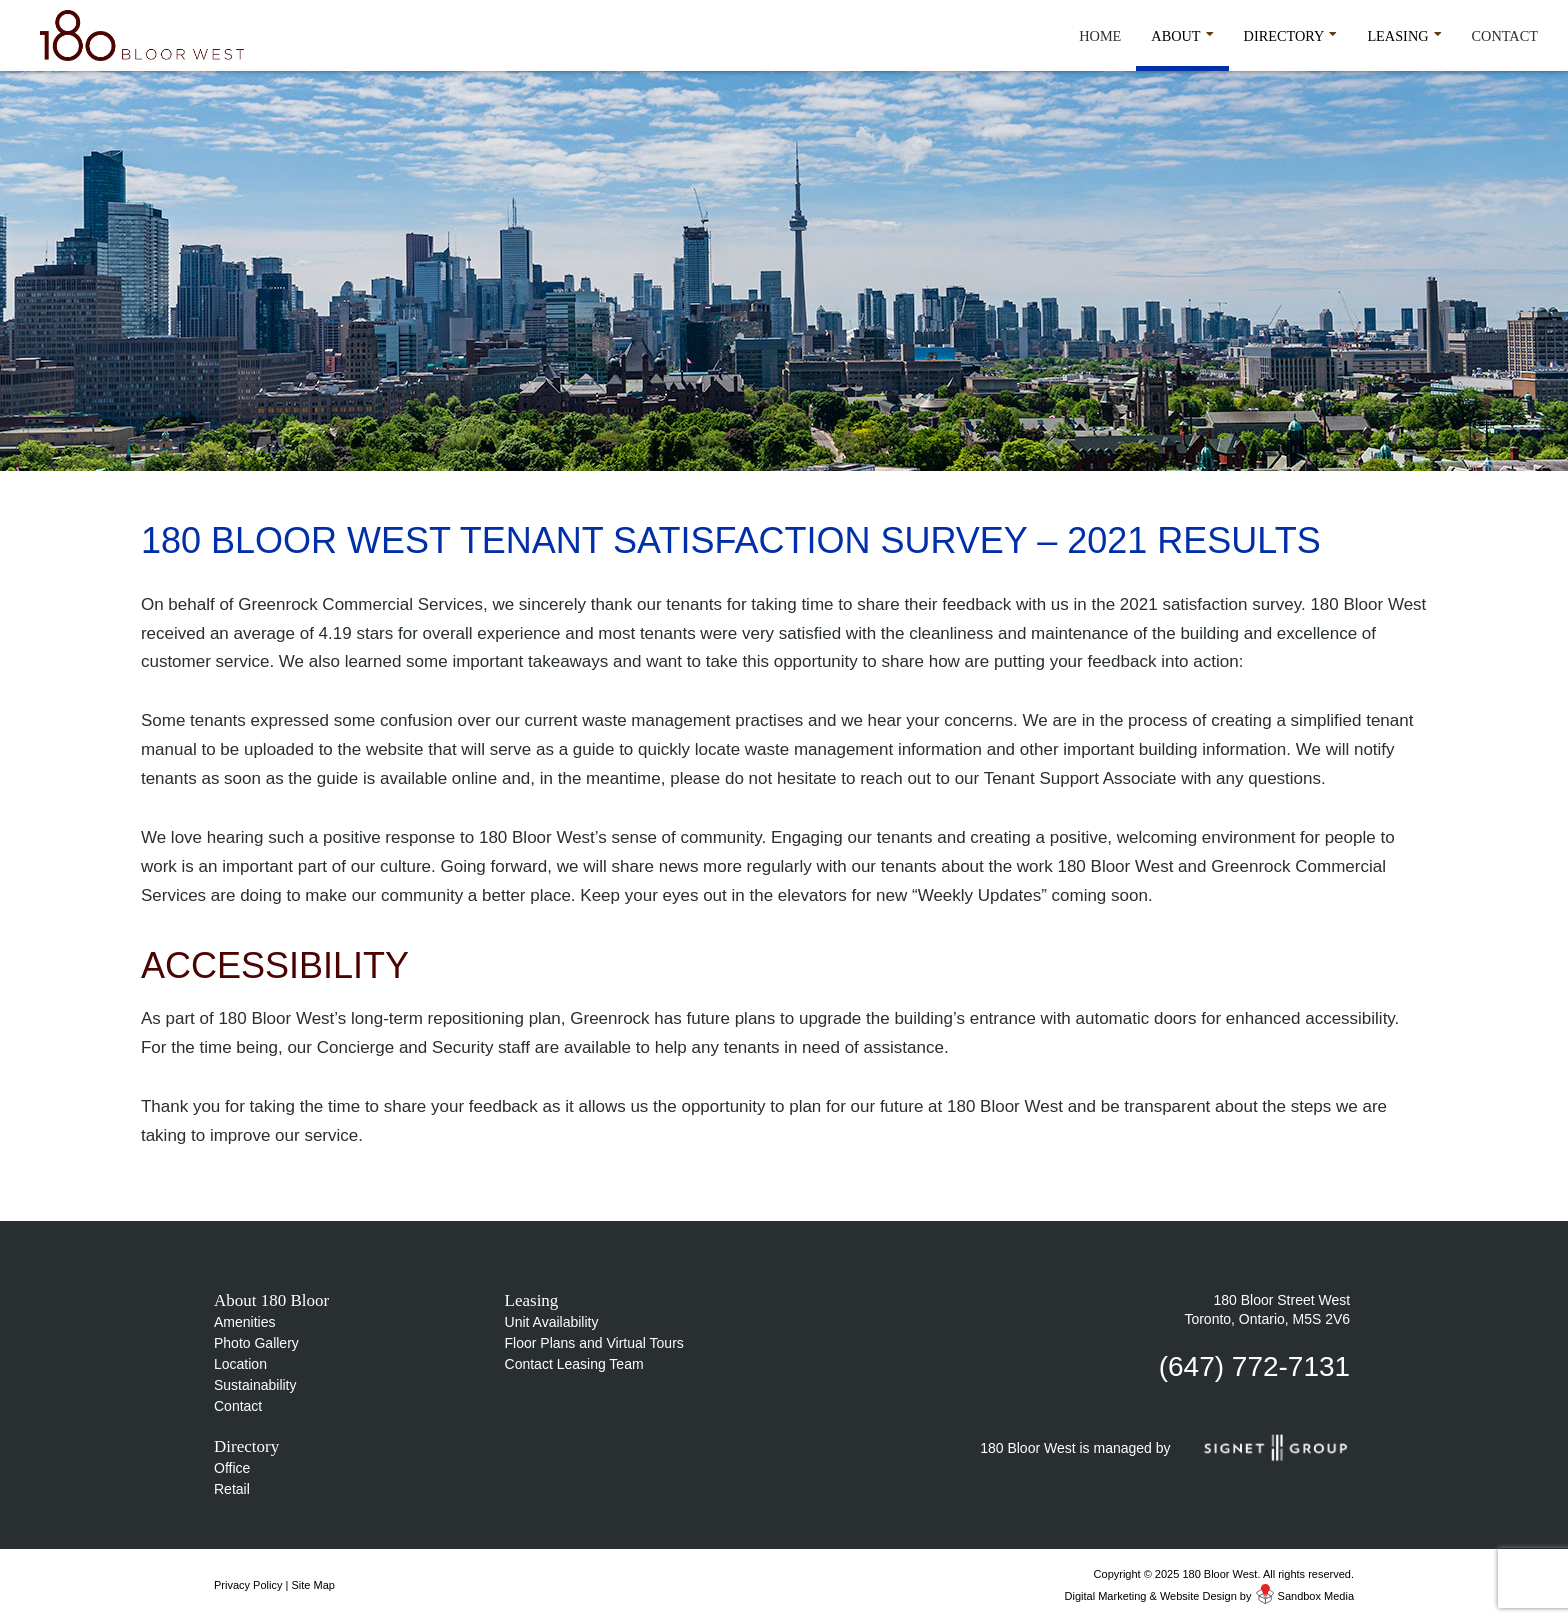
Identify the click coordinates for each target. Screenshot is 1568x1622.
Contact (1505, 36)
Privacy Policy (248, 1585)
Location (240, 1364)
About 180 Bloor (271, 1300)
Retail (232, 1489)
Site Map (312, 1585)
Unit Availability (552, 1322)
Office (232, 1468)
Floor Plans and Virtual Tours (594, 1343)
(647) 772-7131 (1254, 1366)
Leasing (1404, 33)
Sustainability (255, 1385)
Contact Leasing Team (574, 1364)
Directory (1291, 33)
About (1182, 33)
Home (1100, 36)
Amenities (244, 1322)
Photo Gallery (256, 1343)
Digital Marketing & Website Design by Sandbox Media (1209, 1596)
